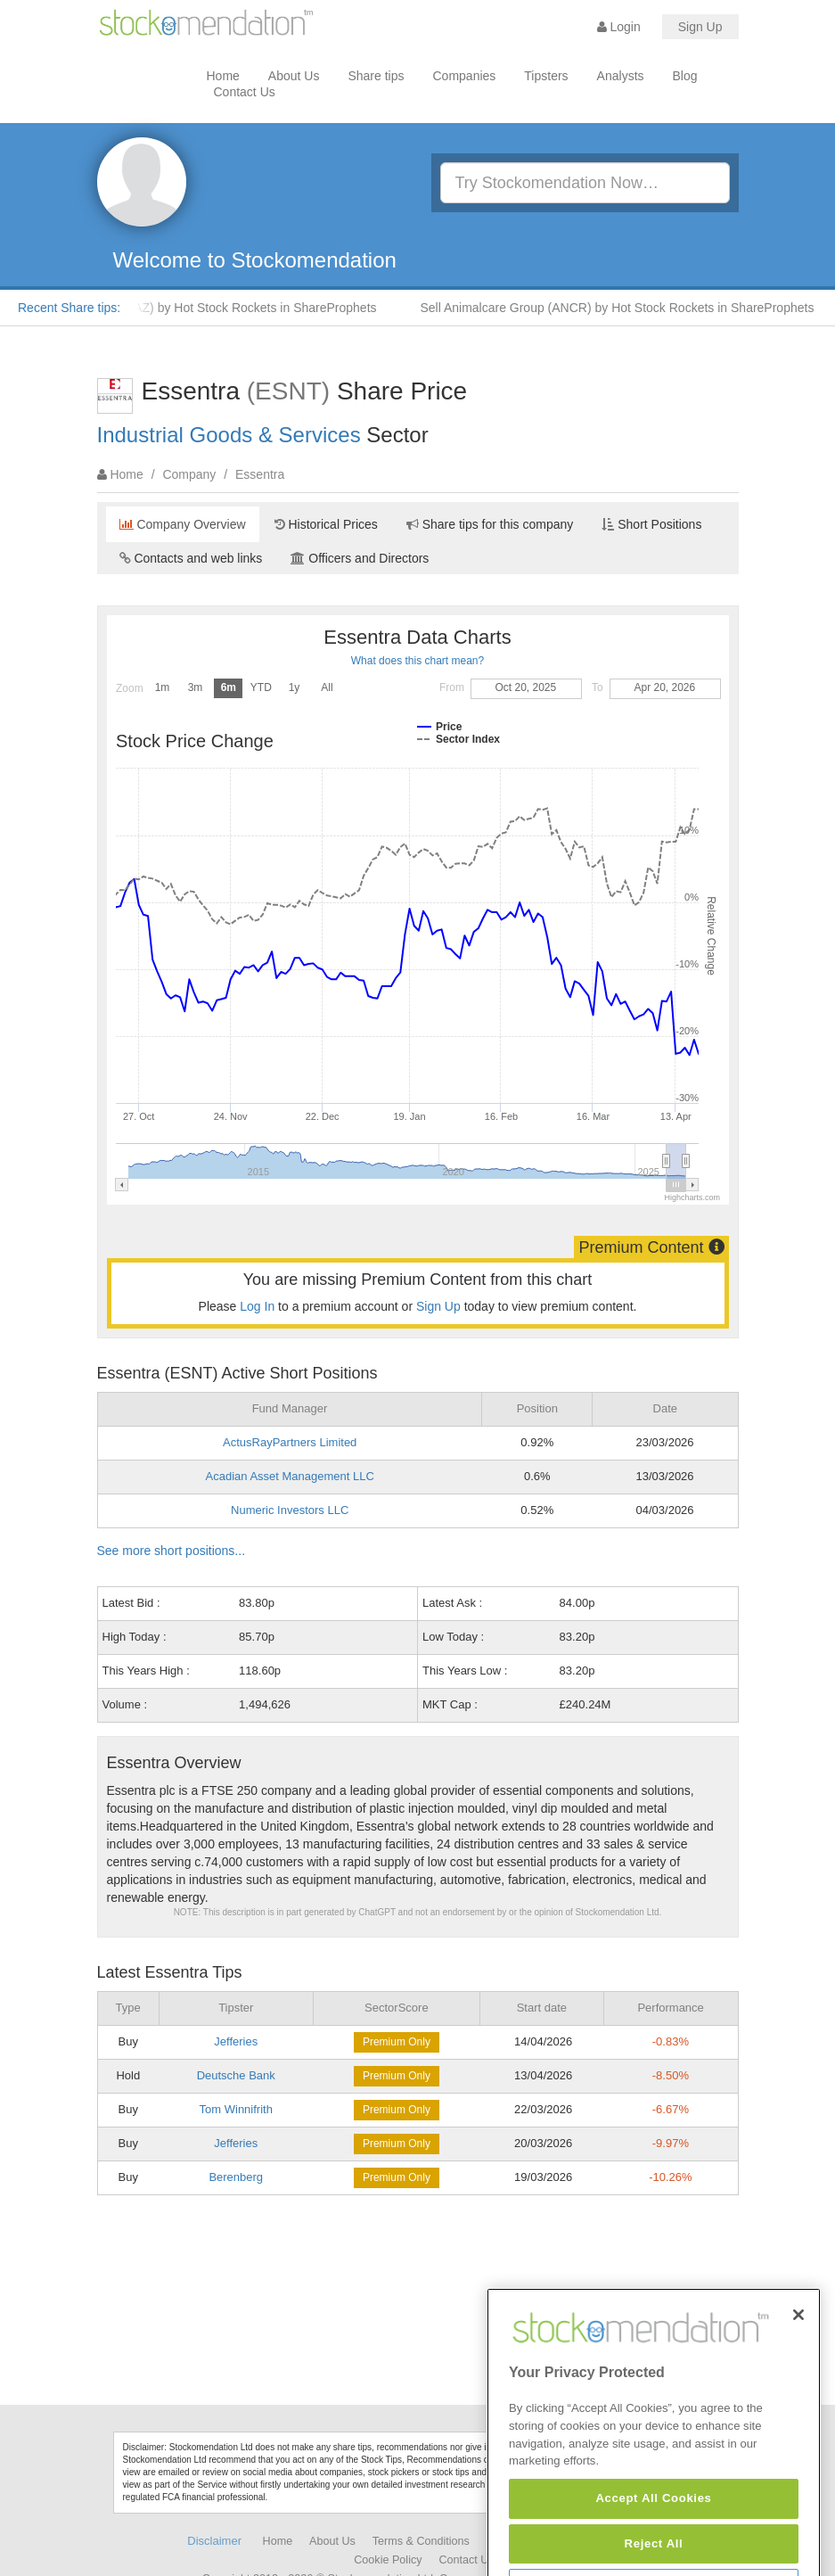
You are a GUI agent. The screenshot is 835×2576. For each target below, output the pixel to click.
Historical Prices (326, 524)
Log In (257, 1306)
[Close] (798, 2359)
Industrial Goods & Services (229, 435)
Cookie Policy (388, 2560)
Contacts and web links (191, 558)
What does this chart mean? (417, 660)
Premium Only (396, 2042)
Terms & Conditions (421, 2541)
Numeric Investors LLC (289, 1510)
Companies (464, 76)
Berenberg (236, 2177)
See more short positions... (171, 1550)
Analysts (620, 76)
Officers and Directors (360, 558)
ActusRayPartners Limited (289, 1442)
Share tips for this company (490, 524)
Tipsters (546, 76)
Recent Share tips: (69, 307)
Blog (685, 76)
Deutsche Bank (236, 2075)
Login (619, 27)
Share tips (376, 76)
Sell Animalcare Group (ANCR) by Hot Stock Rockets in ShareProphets (624, 307)
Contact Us (244, 92)
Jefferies (236, 2041)
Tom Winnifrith (236, 2109)
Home (223, 76)
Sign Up (700, 27)
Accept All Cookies (653, 2543)
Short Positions (651, 524)
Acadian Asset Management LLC (290, 1476)
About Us (294, 76)
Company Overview (182, 524)
